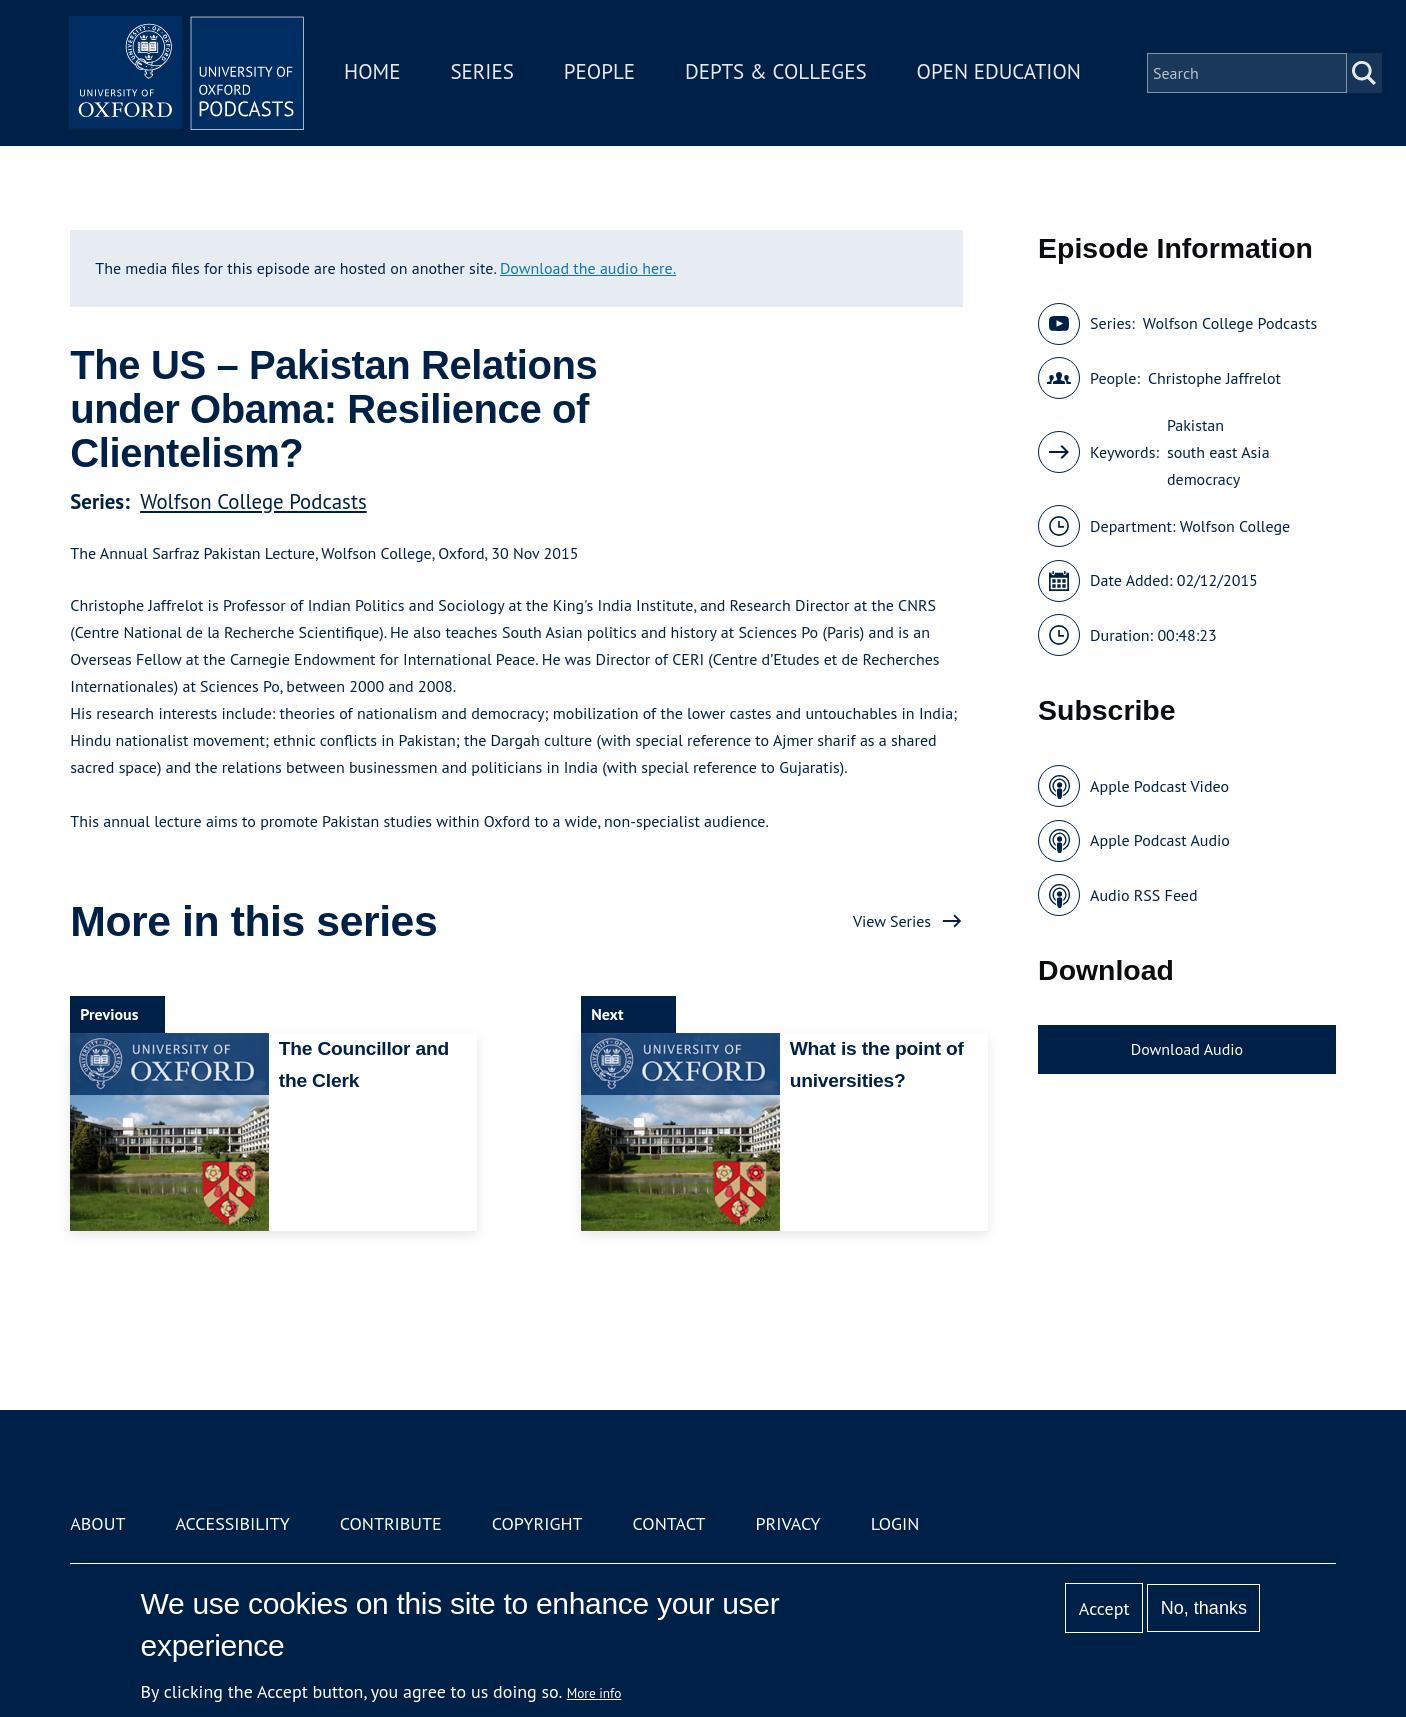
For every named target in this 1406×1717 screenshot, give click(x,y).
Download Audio (1187, 1049)
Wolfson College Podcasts (253, 501)
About (97, 1523)
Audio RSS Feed (1143, 895)
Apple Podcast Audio (1160, 840)
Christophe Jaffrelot (1214, 378)
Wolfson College (1235, 526)
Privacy (787, 1523)
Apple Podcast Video (1159, 786)
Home (375, 73)
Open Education (1001, 73)
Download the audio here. (588, 268)
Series (484, 73)
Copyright (537, 1523)
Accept (1104, 1608)
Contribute (391, 1523)
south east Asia (1218, 452)
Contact (669, 1523)
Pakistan (1195, 425)
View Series (892, 921)
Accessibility (232, 1523)
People (601, 73)
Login (895, 1523)
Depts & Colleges (779, 73)
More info (594, 1693)
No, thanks (1204, 1608)
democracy (1203, 479)
